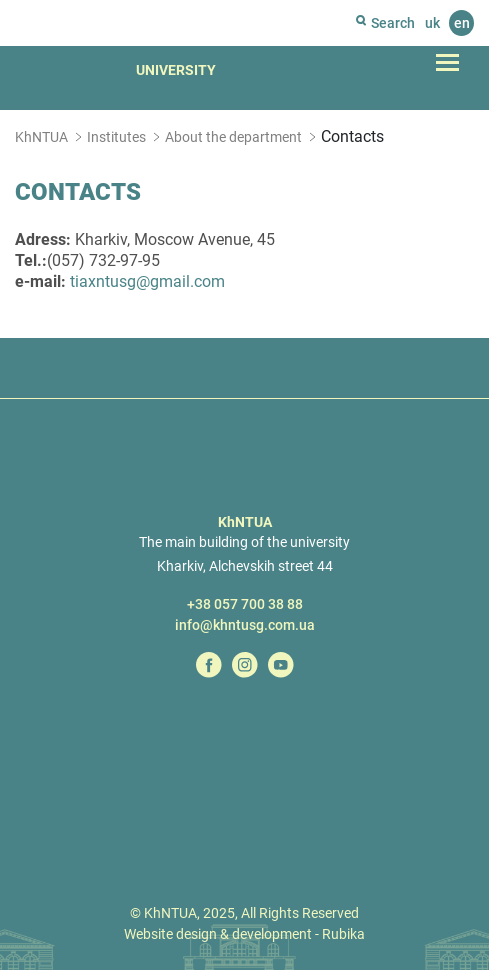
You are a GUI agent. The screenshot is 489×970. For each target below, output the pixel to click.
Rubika (343, 934)
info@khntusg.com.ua (245, 625)
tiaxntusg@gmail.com (147, 281)
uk (432, 23)
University (176, 70)
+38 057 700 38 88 (245, 604)
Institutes (116, 137)
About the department (233, 137)
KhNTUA (41, 137)
